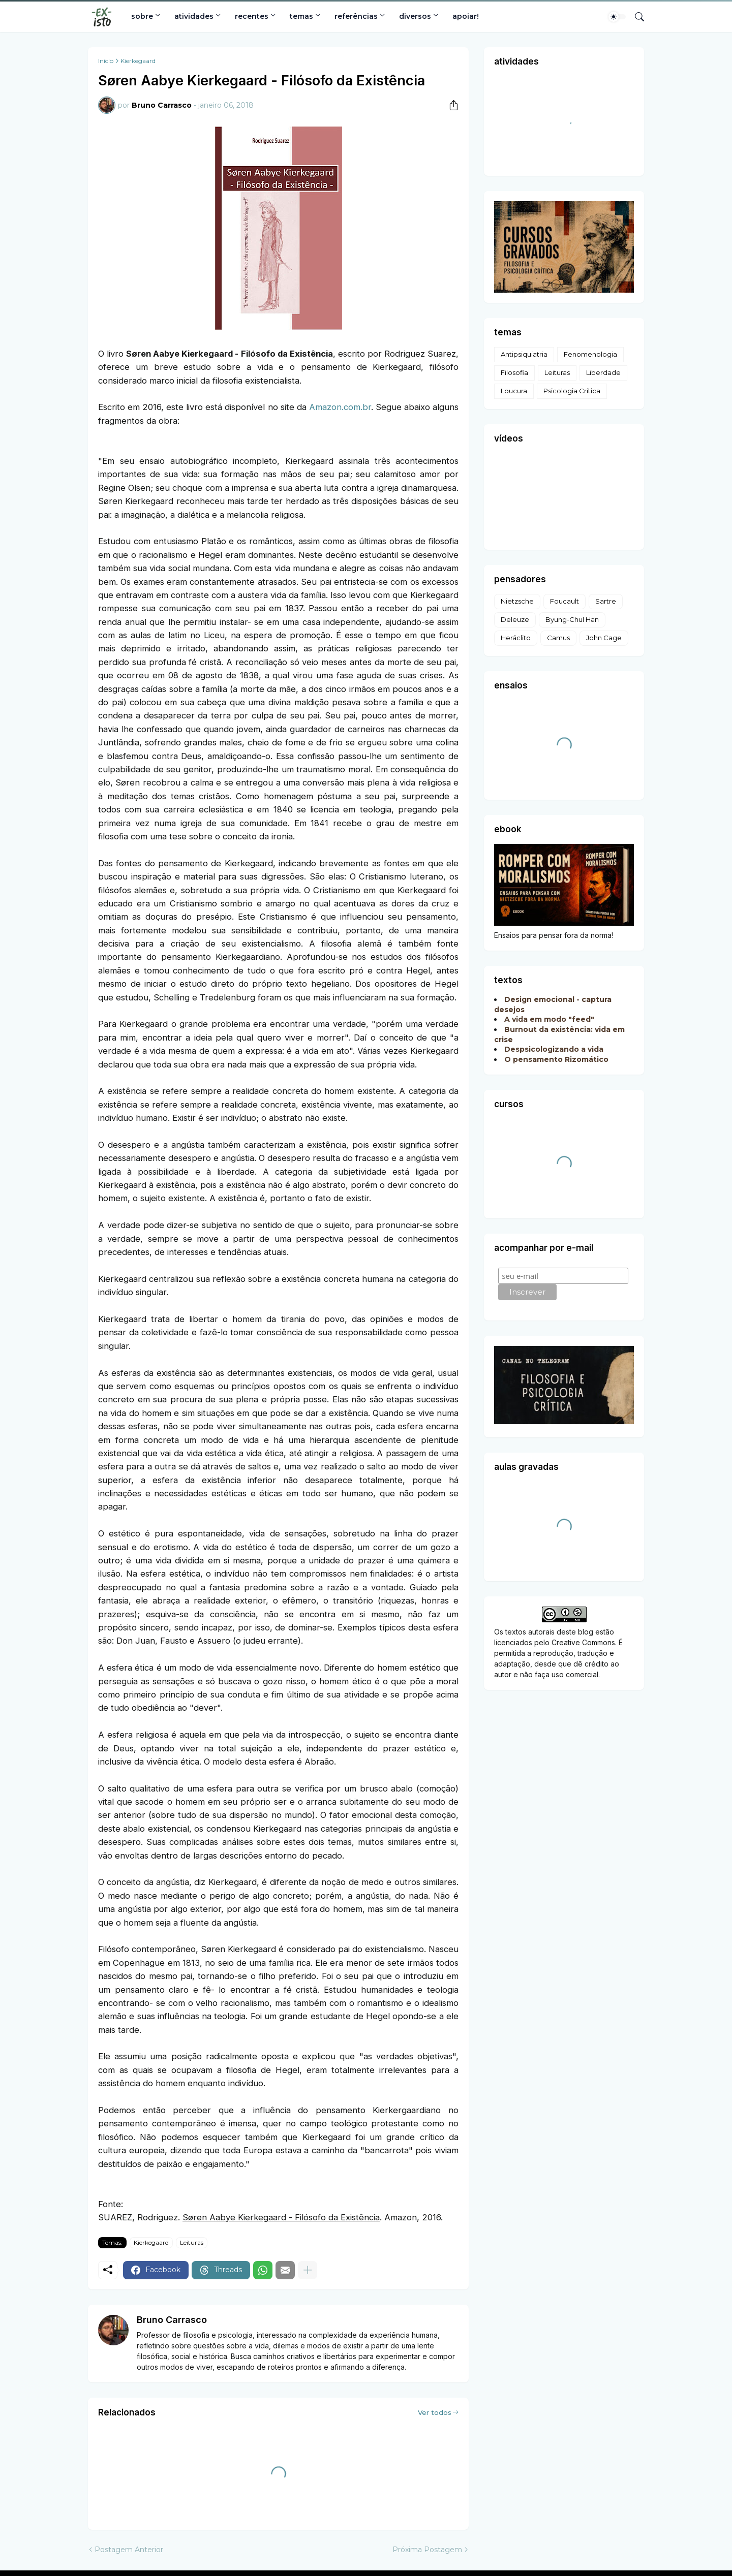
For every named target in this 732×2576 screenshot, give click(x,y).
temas (301, 16)
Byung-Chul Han (572, 619)
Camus (558, 638)
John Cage (604, 638)
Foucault (564, 601)
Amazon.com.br (340, 407)
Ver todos (434, 2412)
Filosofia (514, 372)
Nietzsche (517, 601)
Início (105, 61)
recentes (251, 16)
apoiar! (465, 16)
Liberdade (603, 372)
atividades (194, 16)
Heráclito (516, 638)
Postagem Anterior (129, 2549)
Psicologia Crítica (571, 391)
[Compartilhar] (450, 105)
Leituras (191, 2242)
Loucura (514, 391)
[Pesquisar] (635, 16)
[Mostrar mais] (307, 2270)
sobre (142, 16)
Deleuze (515, 619)
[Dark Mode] (617, 16)
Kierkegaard (138, 61)
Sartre (605, 601)
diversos (415, 16)
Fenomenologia (590, 354)
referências (356, 16)
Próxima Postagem (427, 2549)
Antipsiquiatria (524, 354)
